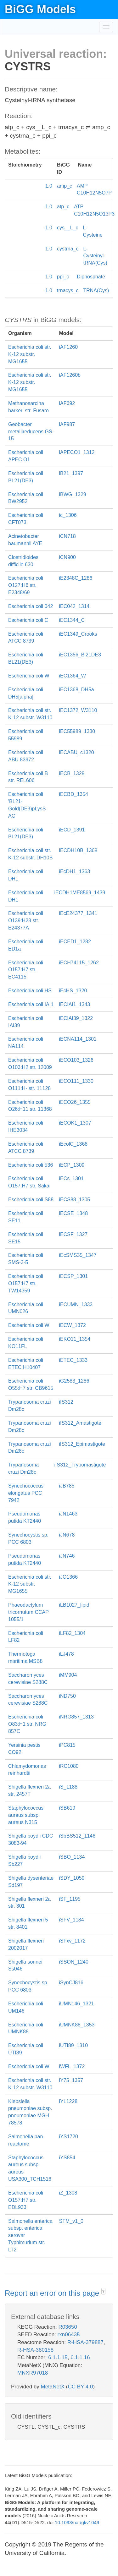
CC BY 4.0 (80, 2387)
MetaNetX (53, 2387)
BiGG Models (40, 9)
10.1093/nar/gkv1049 (77, 2522)
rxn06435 (69, 2335)
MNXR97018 (32, 2373)
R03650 (67, 2327)
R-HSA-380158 (35, 2350)
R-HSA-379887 (85, 2342)
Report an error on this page (53, 2293)
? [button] (103, 2291)
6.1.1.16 (80, 2357)
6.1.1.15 (57, 2357)
